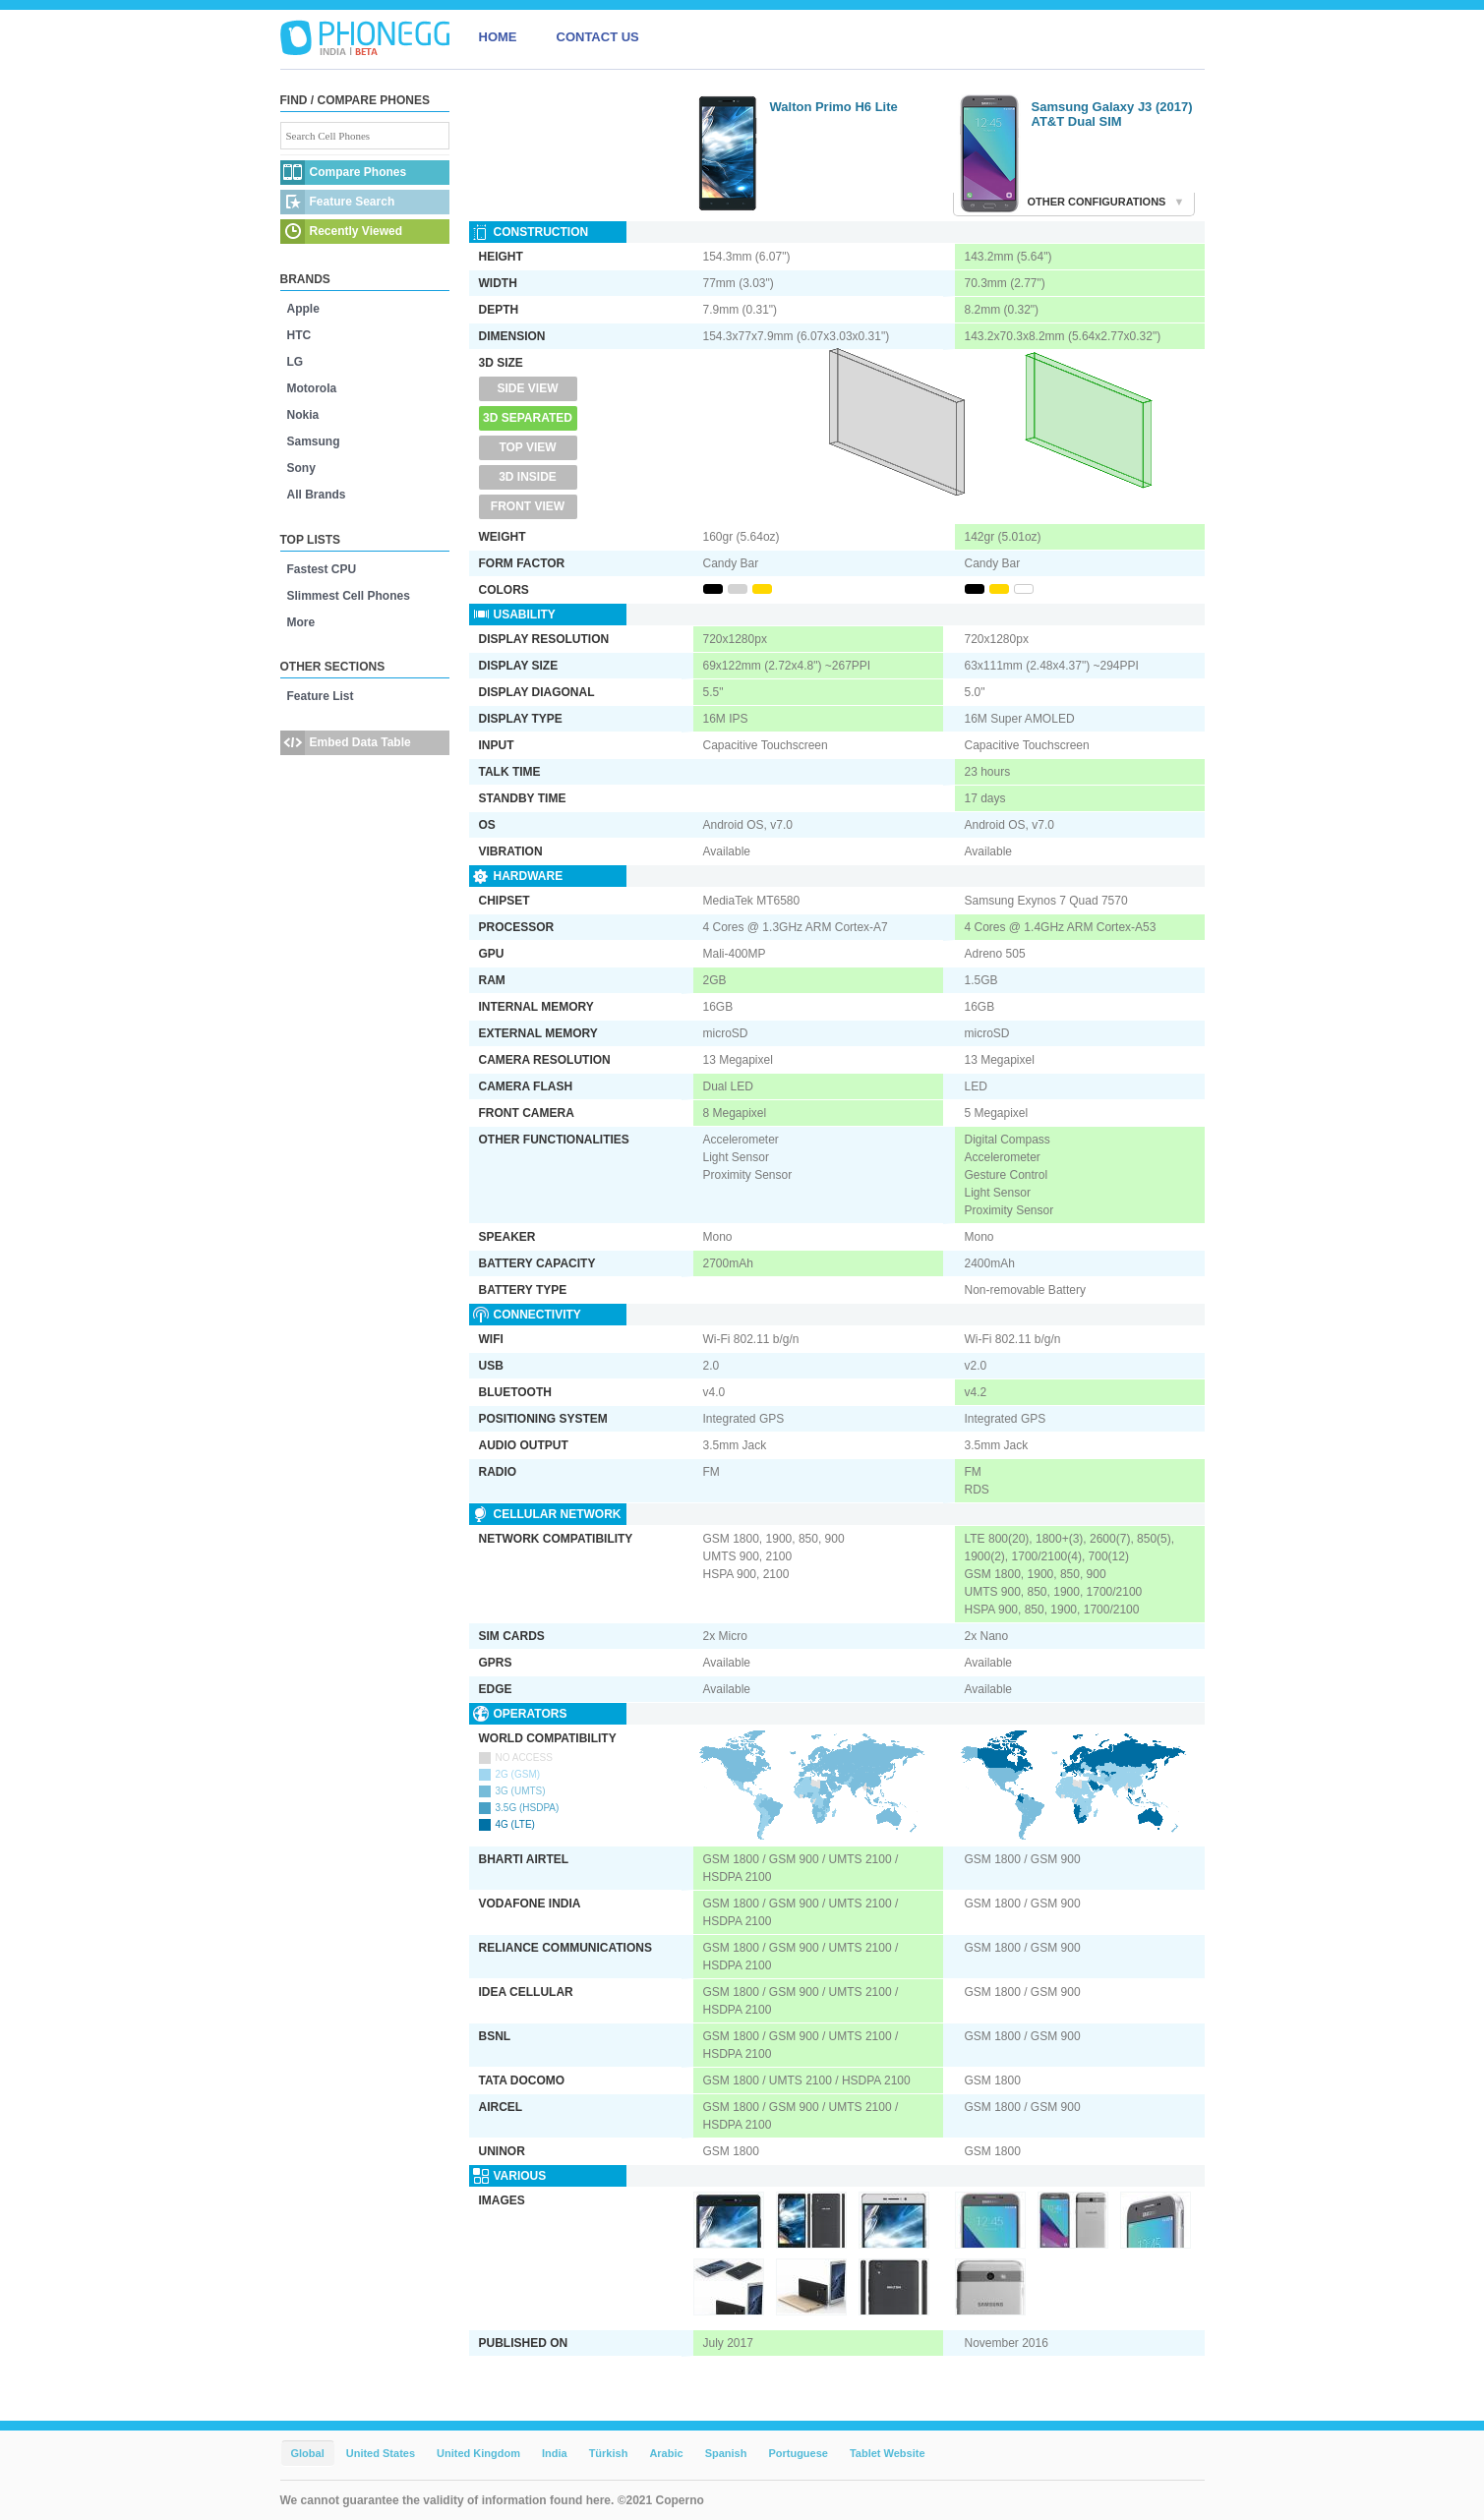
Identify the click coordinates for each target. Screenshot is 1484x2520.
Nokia (303, 415)
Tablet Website (887, 2453)
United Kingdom (478, 2453)
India (554, 2453)
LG (295, 362)
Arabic (666, 2453)
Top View (527, 447)
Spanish (726, 2453)
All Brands (316, 494)
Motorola (312, 388)
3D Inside (528, 477)
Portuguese (798, 2453)
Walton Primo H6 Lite (834, 106)
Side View (527, 388)
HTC (299, 335)
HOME (498, 36)
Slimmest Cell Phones (348, 596)
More (301, 622)
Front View (527, 506)
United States (380, 2453)
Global (308, 2453)
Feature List (320, 696)
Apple (303, 309)
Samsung (313, 441)
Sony (301, 468)
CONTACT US (598, 36)
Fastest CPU (322, 569)
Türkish (608, 2453)
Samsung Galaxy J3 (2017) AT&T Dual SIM (1112, 114)
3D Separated (527, 418)
